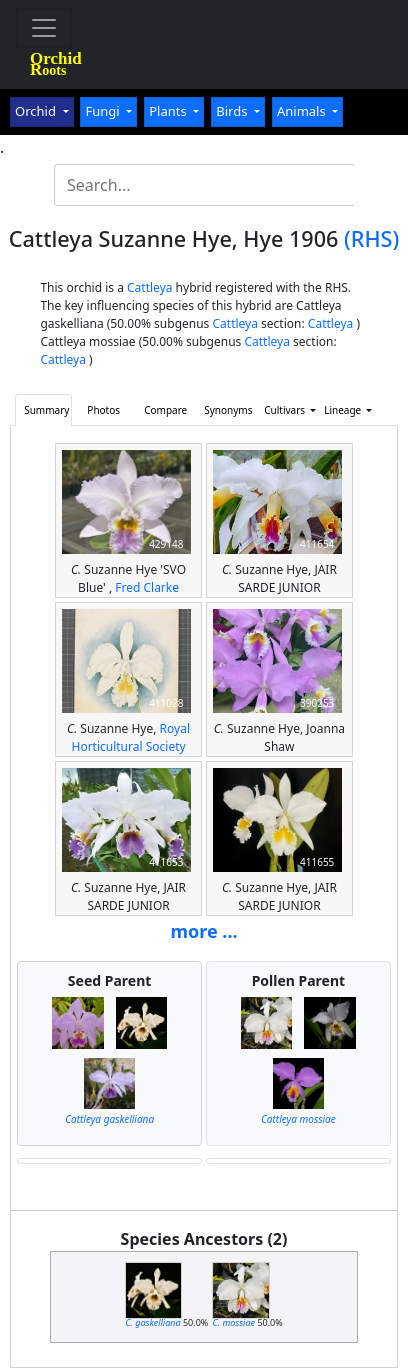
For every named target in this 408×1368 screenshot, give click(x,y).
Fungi (104, 111)
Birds (233, 111)
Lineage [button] (344, 410)
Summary (46, 410)
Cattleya (149, 287)
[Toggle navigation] (44, 28)
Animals (303, 111)
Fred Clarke (147, 587)
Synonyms (228, 410)
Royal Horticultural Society (130, 737)
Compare (165, 410)
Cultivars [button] (285, 410)
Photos (103, 410)
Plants (169, 111)
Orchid (37, 111)
